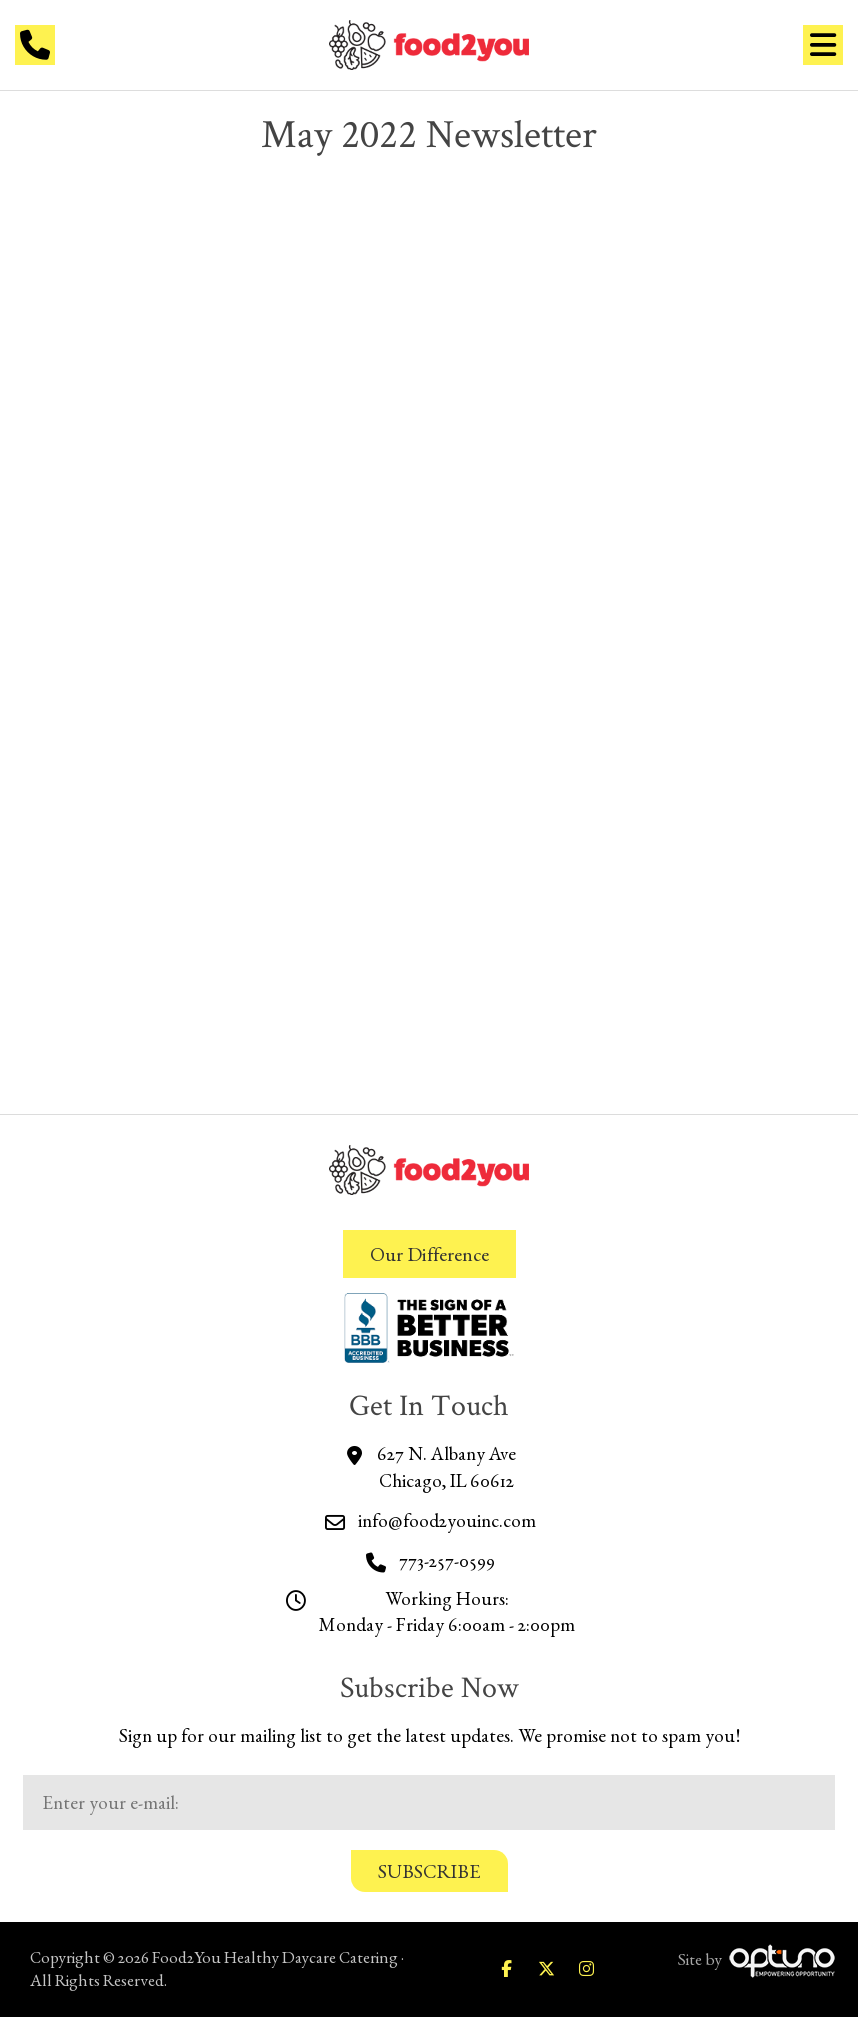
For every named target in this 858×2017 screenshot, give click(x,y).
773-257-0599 (447, 1560)
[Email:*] (428, 1802)
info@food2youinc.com (447, 1520)
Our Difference (429, 1254)
